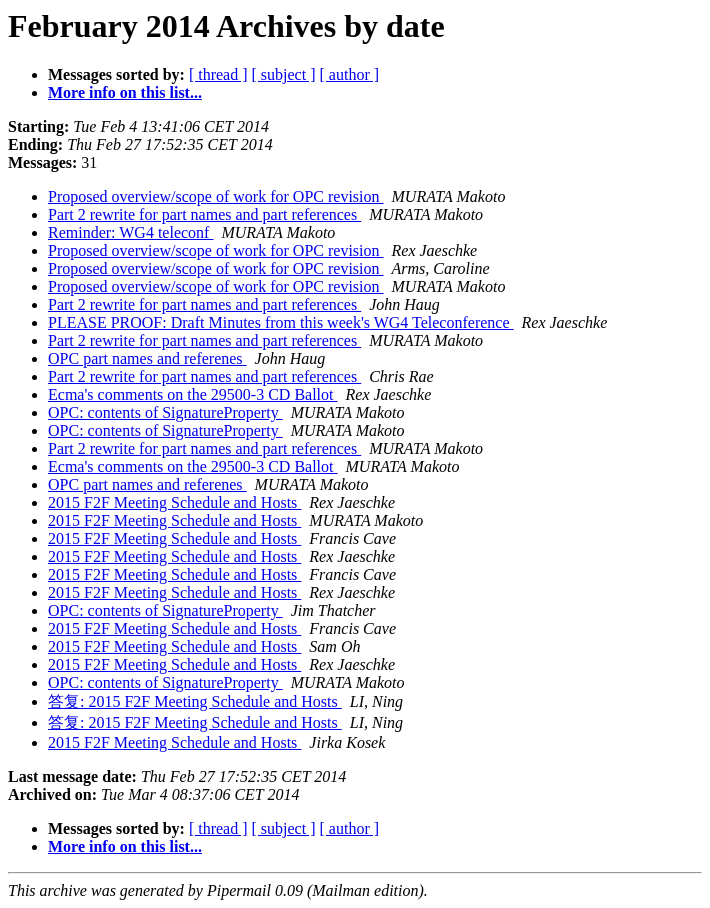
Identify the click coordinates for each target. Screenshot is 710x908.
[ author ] (350, 74)
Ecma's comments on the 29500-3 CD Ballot (193, 394)
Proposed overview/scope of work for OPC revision (216, 196)
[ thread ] (218, 74)
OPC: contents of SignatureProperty (165, 412)
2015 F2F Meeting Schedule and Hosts (174, 502)
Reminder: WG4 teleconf (130, 232)
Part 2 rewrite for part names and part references (204, 214)
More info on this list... (125, 92)
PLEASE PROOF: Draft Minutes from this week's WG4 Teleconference (281, 322)
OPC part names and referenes (147, 358)
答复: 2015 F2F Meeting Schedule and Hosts (195, 701)
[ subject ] (284, 74)
